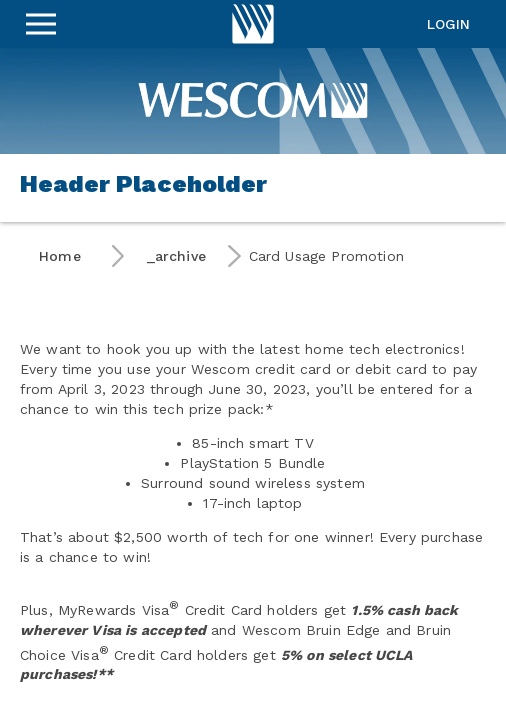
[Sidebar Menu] (41, 24)
